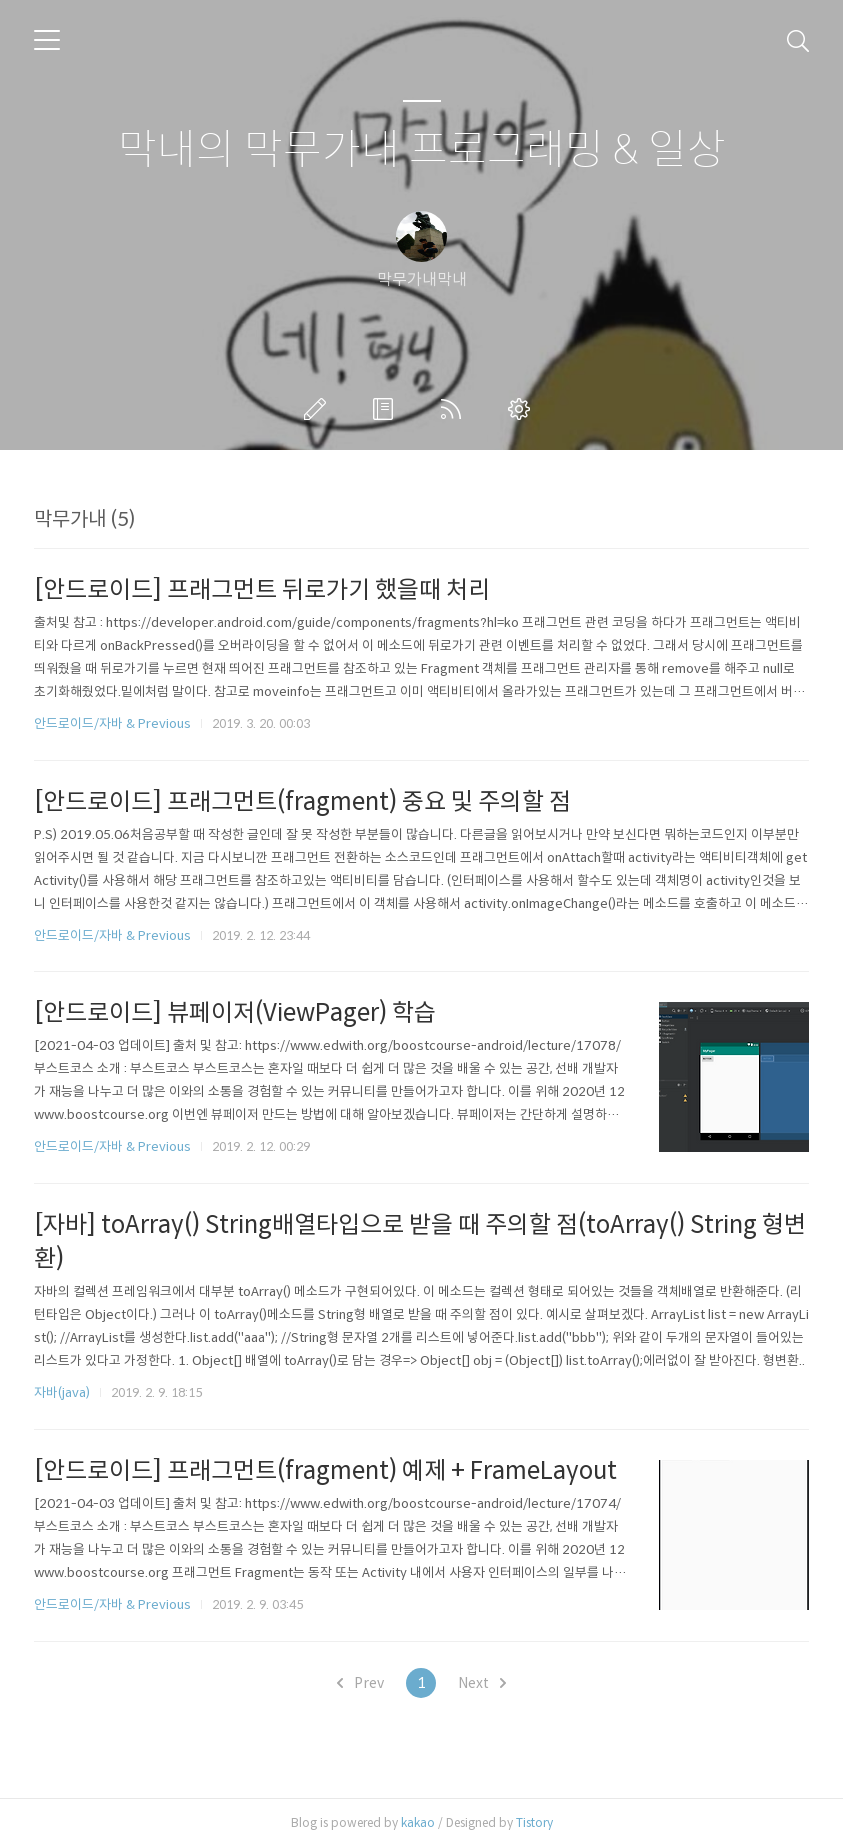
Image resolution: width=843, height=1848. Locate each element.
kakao (418, 1822)
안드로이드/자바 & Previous (112, 723)
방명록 (387, 409)
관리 (523, 409)
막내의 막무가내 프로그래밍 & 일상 (422, 150)
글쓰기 (319, 409)
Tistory (534, 1822)
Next (482, 1683)
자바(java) (62, 1392)
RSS (455, 409)
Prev (360, 1683)
